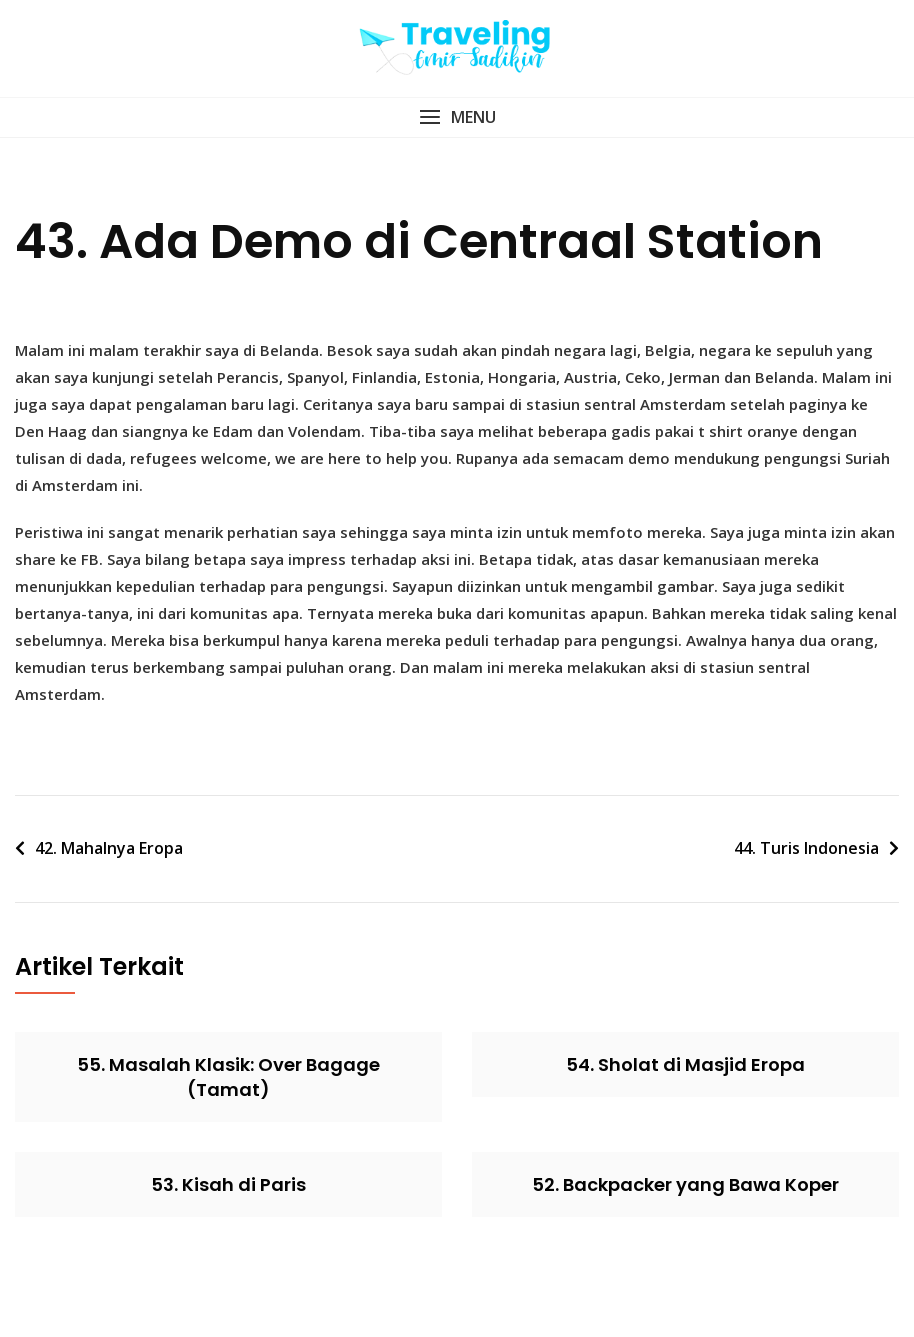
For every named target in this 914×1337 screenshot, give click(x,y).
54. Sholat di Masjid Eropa (685, 1064)
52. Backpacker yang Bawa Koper (685, 1184)
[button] (457, 117)
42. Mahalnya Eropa (109, 848)
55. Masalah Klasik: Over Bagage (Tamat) (228, 1077)
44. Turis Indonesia (806, 848)
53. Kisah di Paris (228, 1184)
